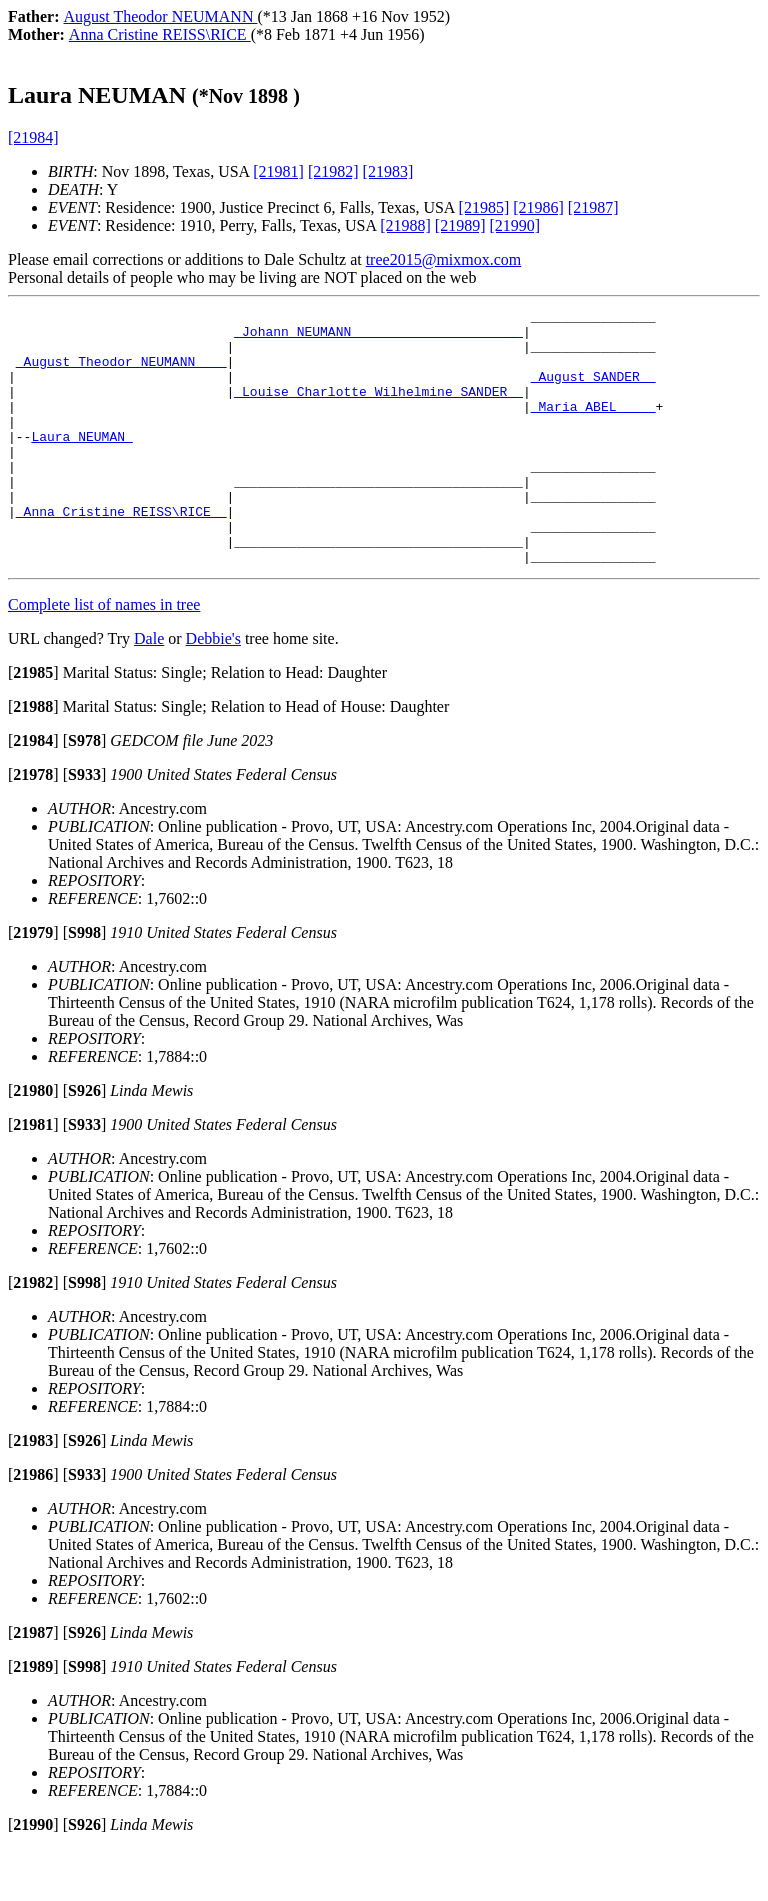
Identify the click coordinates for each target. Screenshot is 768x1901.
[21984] (33, 137)
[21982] (333, 171)
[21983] (388, 171)
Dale (149, 689)
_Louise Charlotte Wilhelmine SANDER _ (378, 409)
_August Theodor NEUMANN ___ (121, 373)
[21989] (460, 225)
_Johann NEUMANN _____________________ (378, 337)
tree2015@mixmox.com (444, 259)
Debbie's (213, 689)
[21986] (538, 207)
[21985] (484, 207)
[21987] (593, 207)
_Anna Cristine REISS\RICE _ (121, 553)
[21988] (405, 225)
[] (33, 723)
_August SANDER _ (593, 391)
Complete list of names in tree (104, 655)
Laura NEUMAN (81, 463)
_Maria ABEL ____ (593, 427)
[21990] (515, 225)
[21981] (278, 171)
